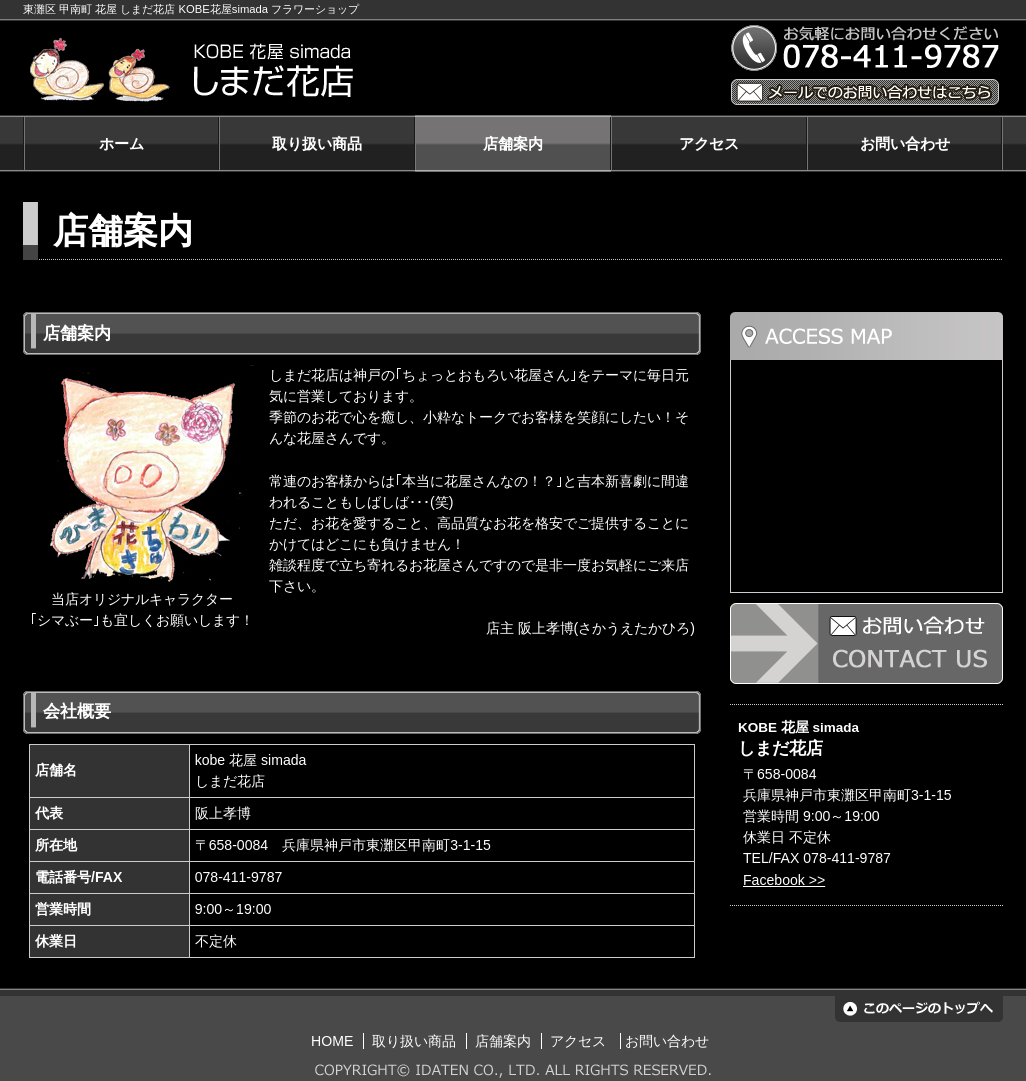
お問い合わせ (905, 143)
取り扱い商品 (317, 143)
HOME (332, 1041)
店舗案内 (513, 143)
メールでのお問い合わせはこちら (865, 92)
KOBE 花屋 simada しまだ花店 (365, 70)
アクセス (709, 143)
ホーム (121, 143)
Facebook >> (784, 880)
